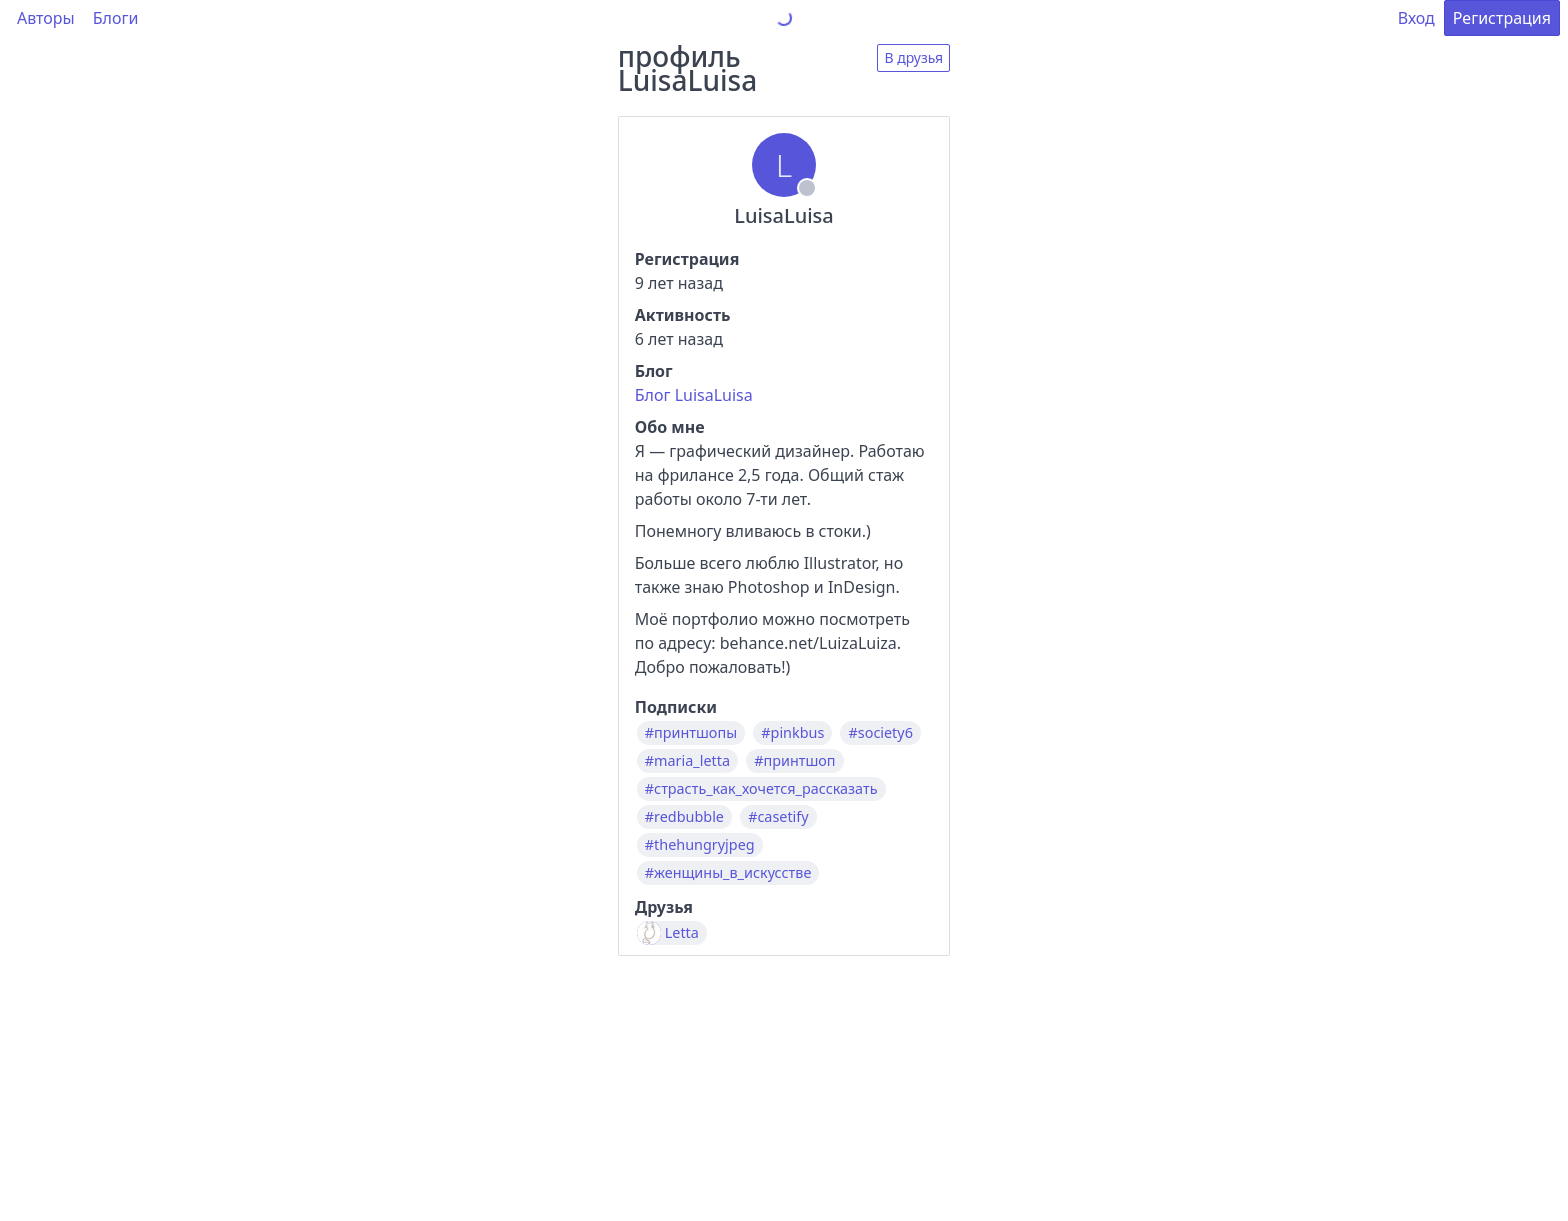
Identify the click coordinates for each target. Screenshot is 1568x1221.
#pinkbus (792, 733)
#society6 (880, 733)
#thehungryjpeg (700, 845)
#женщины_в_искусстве (728, 873)
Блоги (116, 18)
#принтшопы (691, 733)
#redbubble (684, 817)
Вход (1416, 18)
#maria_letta (687, 761)
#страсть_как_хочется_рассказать (761, 789)
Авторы (46, 18)
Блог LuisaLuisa (694, 395)
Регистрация (1502, 18)
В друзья (913, 57)
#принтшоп (794, 761)
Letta (682, 933)
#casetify (778, 817)
